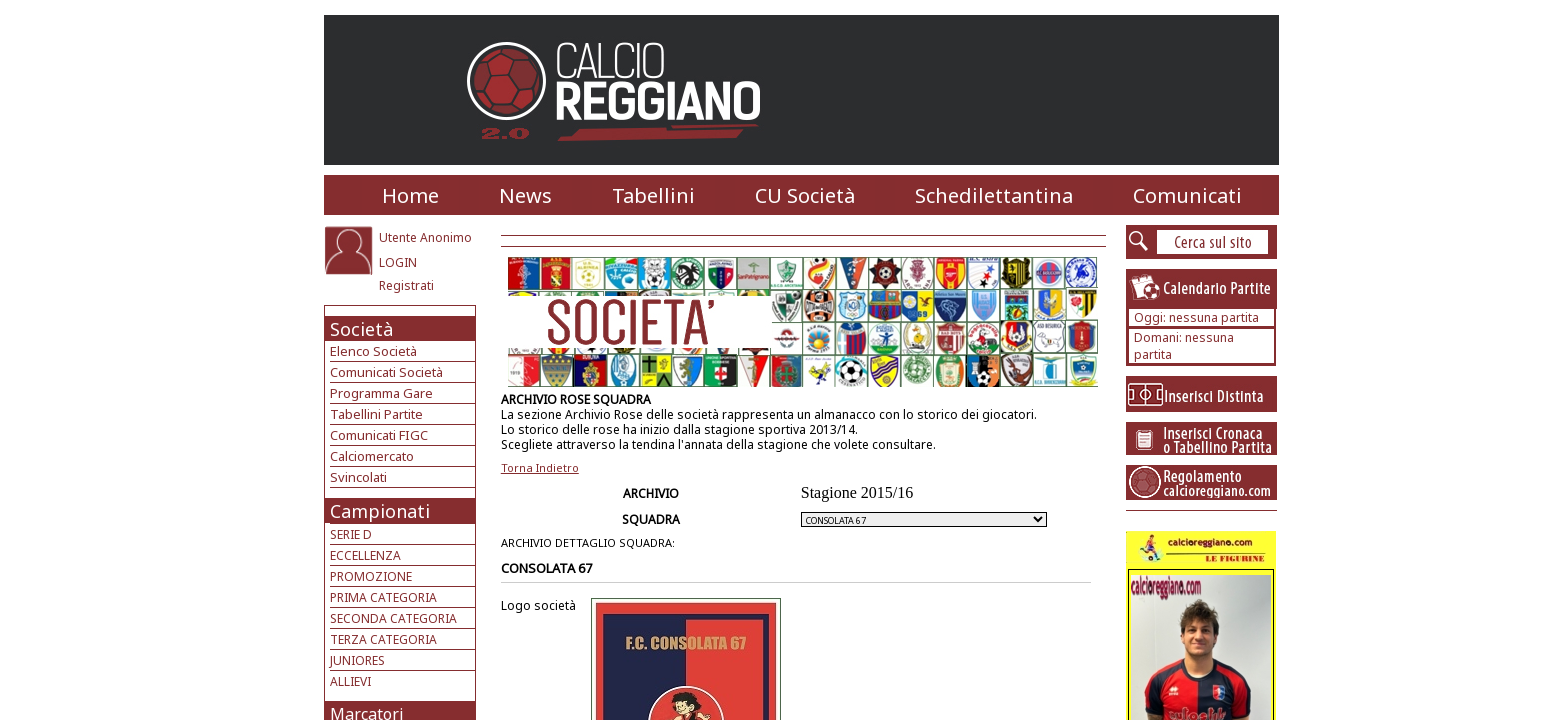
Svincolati (358, 477)
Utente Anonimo (425, 237)
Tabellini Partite (376, 414)
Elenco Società (373, 351)
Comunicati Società (386, 372)
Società (361, 329)
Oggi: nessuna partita (1196, 317)
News (525, 195)
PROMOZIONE (371, 576)
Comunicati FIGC (379, 435)
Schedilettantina (994, 195)
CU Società (805, 195)
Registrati (406, 285)
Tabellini (653, 195)
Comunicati (1187, 195)
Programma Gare (381, 393)
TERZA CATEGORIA (383, 639)
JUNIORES (357, 660)
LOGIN (398, 262)
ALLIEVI (350, 681)
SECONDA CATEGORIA (393, 618)
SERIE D (351, 534)
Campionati (380, 511)
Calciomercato (372, 456)
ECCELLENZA (365, 555)
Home (410, 195)
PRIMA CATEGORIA (383, 597)
